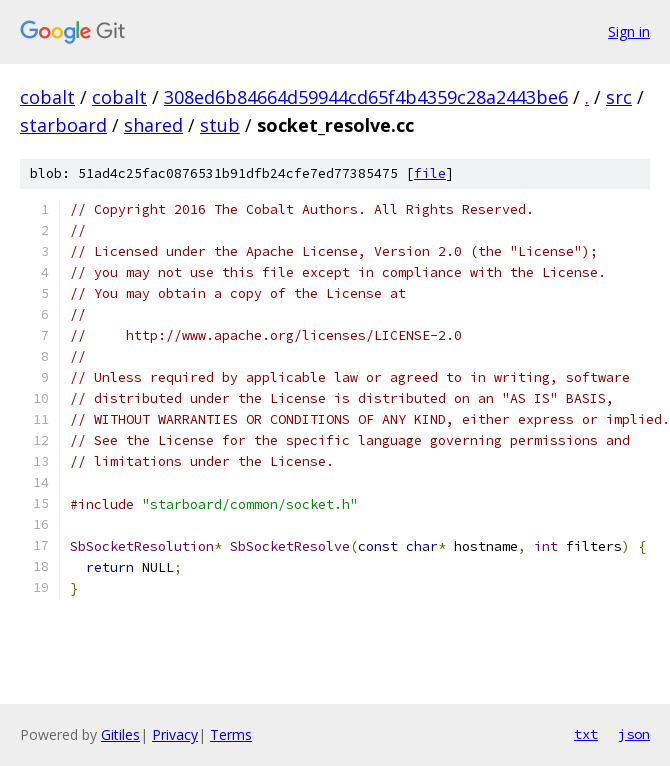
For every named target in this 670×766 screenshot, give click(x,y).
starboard (63, 125)
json (634, 734)
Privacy (175, 734)
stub (220, 125)
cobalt (47, 97)
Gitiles (120, 734)
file (430, 173)
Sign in (629, 31)
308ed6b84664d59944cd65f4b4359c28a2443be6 (366, 97)
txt (586, 734)
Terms (231, 734)
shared (153, 125)
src (619, 97)
